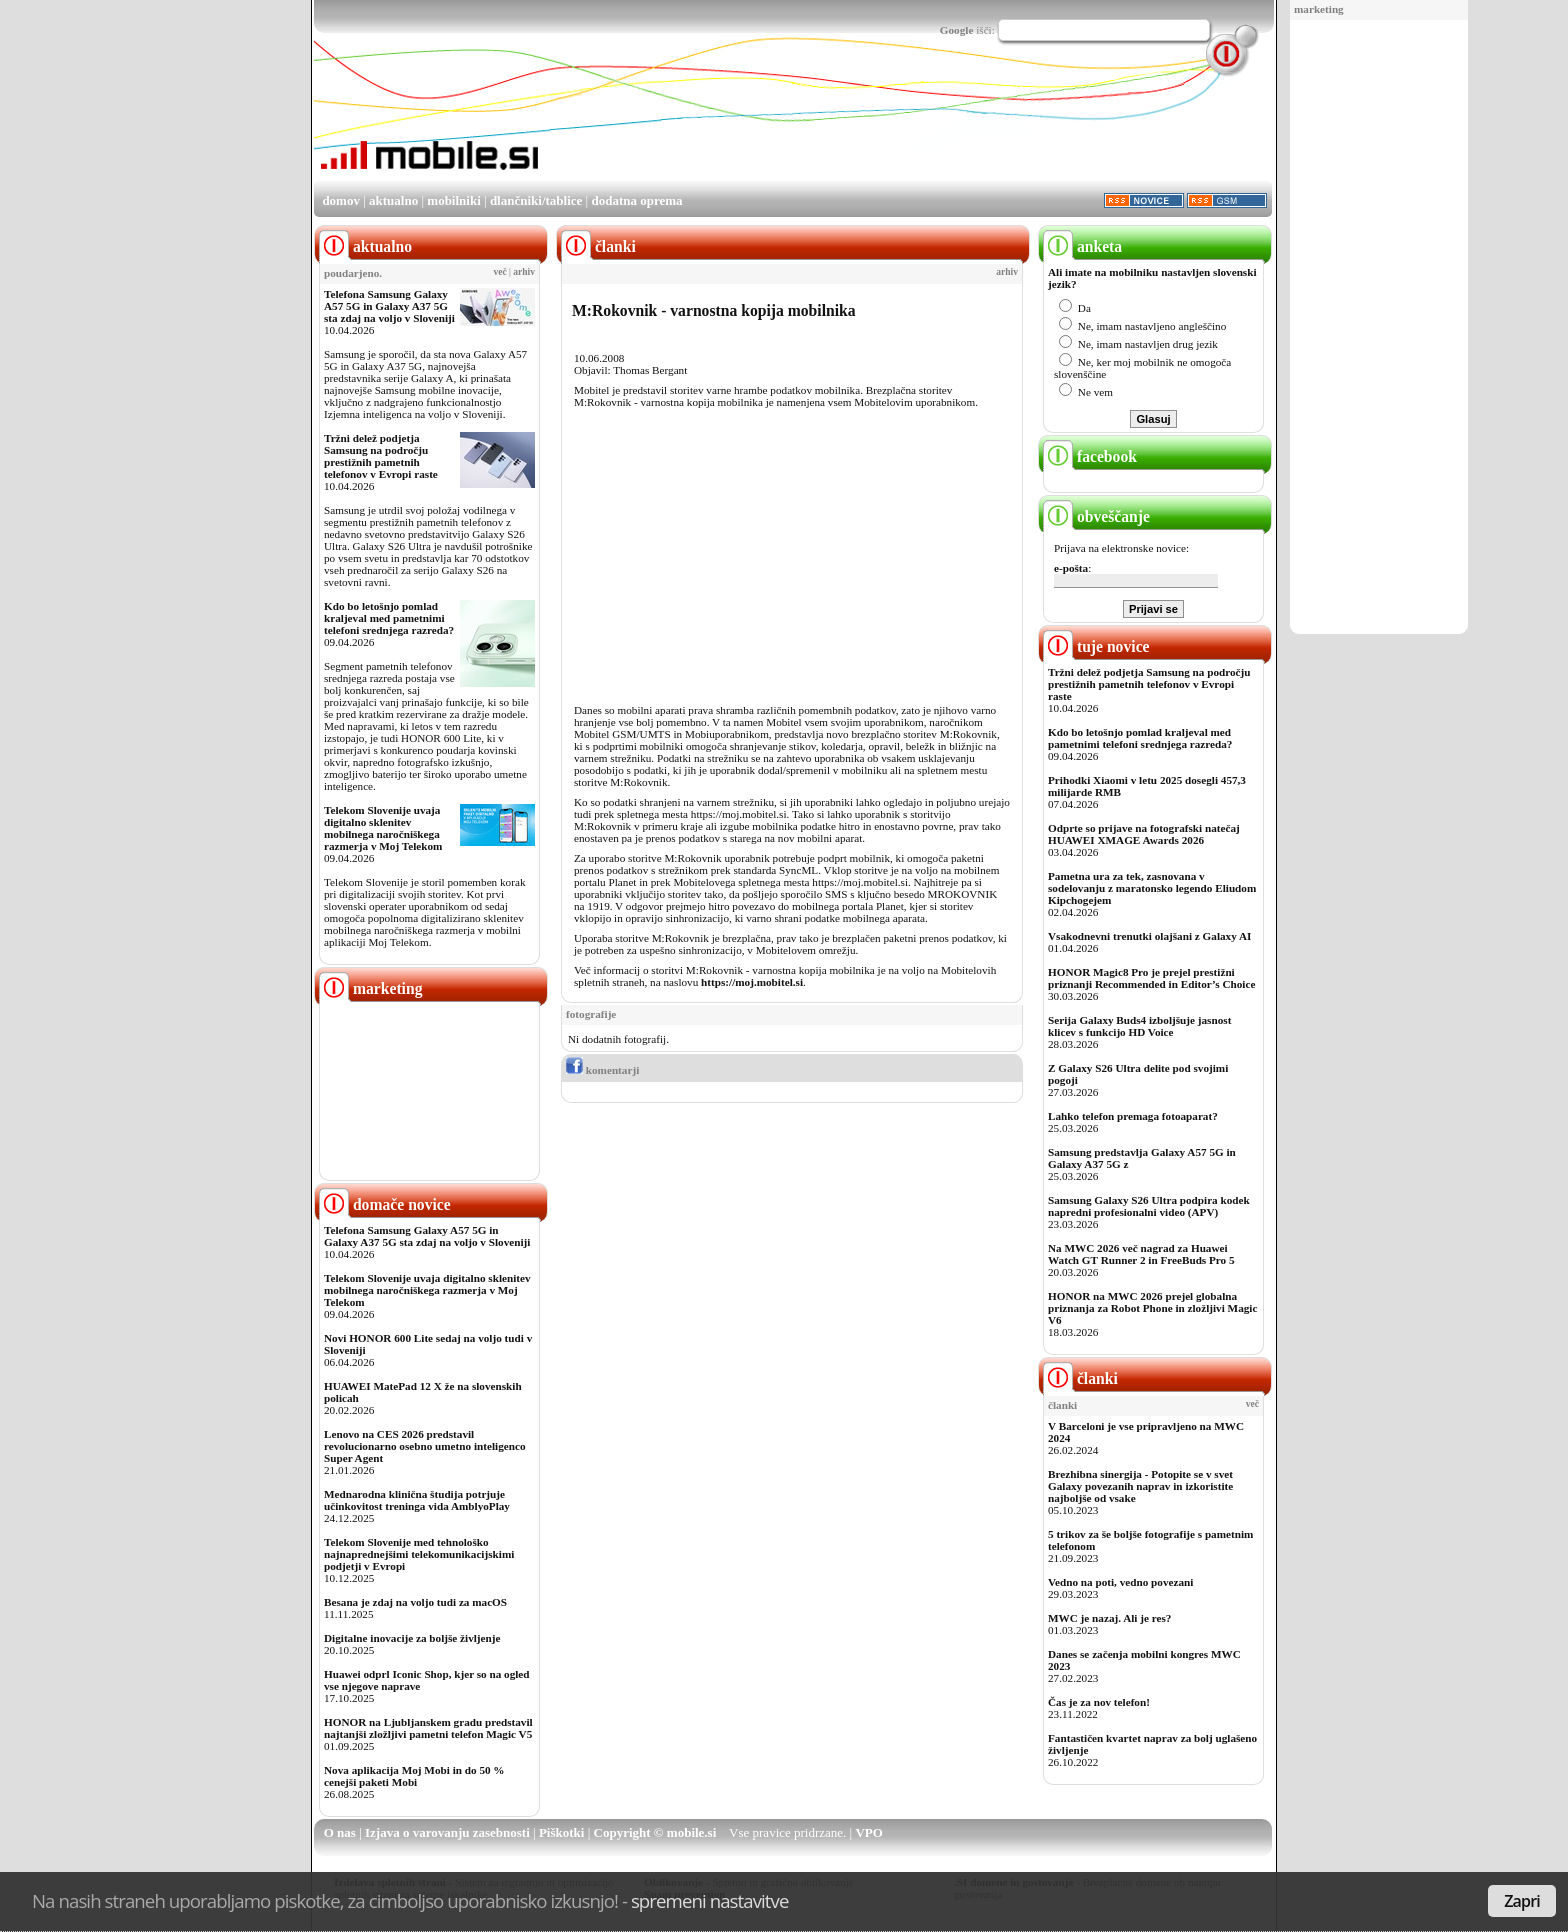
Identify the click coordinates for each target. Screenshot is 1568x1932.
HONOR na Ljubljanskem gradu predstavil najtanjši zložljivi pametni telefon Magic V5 (428, 1728)
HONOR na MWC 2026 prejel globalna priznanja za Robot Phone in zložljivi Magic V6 (1152, 1308)
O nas (340, 1832)
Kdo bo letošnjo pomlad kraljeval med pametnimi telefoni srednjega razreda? (389, 618)
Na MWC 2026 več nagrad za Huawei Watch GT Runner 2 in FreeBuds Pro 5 (1141, 1254)
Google (957, 30)
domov (341, 200)
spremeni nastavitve (710, 1900)
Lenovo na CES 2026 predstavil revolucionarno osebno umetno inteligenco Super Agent (424, 1446)
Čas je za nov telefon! (1099, 1702)
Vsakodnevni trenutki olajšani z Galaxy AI (1149, 936)
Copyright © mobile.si (655, 1832)
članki (1080, 1378)
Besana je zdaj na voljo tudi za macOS (415, 1602)
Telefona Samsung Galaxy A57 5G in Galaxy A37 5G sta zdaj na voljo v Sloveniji (389, 306)
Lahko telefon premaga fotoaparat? (1133, 1116)
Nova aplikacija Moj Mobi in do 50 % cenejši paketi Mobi (414, 1776)
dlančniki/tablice (536, 200)
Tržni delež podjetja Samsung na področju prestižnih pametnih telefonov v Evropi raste (381, 456)
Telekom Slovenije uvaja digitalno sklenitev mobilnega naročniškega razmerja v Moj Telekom (383, 828)
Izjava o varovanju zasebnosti (447, 1832)
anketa (1082, 246)
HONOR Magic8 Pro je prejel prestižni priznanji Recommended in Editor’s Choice (1151, 978)
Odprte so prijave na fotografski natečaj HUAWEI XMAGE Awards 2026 (1144, 834)
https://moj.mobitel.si (752, 982)
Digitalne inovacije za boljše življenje (412, 1638)
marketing (1319, 9)
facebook (1090, 456)
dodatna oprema (636, 200)
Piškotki (562, 1832)
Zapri (1522, 1901)
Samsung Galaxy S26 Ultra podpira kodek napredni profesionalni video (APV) (1149, 1206)
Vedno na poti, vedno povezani (1120, 1582)
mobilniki (453, 200)
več (500, 272)
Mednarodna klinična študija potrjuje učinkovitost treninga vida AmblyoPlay (417, 1500)
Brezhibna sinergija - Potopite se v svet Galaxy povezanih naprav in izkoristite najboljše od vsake (1140, 1486)
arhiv (524, 272)
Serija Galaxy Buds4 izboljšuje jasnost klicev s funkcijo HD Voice (1139, 1026)
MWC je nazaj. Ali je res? (1109, 1618)
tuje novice (1096, 646)
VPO (868, 1832)
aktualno (393, 200)
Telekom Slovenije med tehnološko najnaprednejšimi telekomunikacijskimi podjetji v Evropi (419, 1554)
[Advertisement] (1379, 328)
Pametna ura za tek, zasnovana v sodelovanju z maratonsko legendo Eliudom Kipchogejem (1152, 888)
